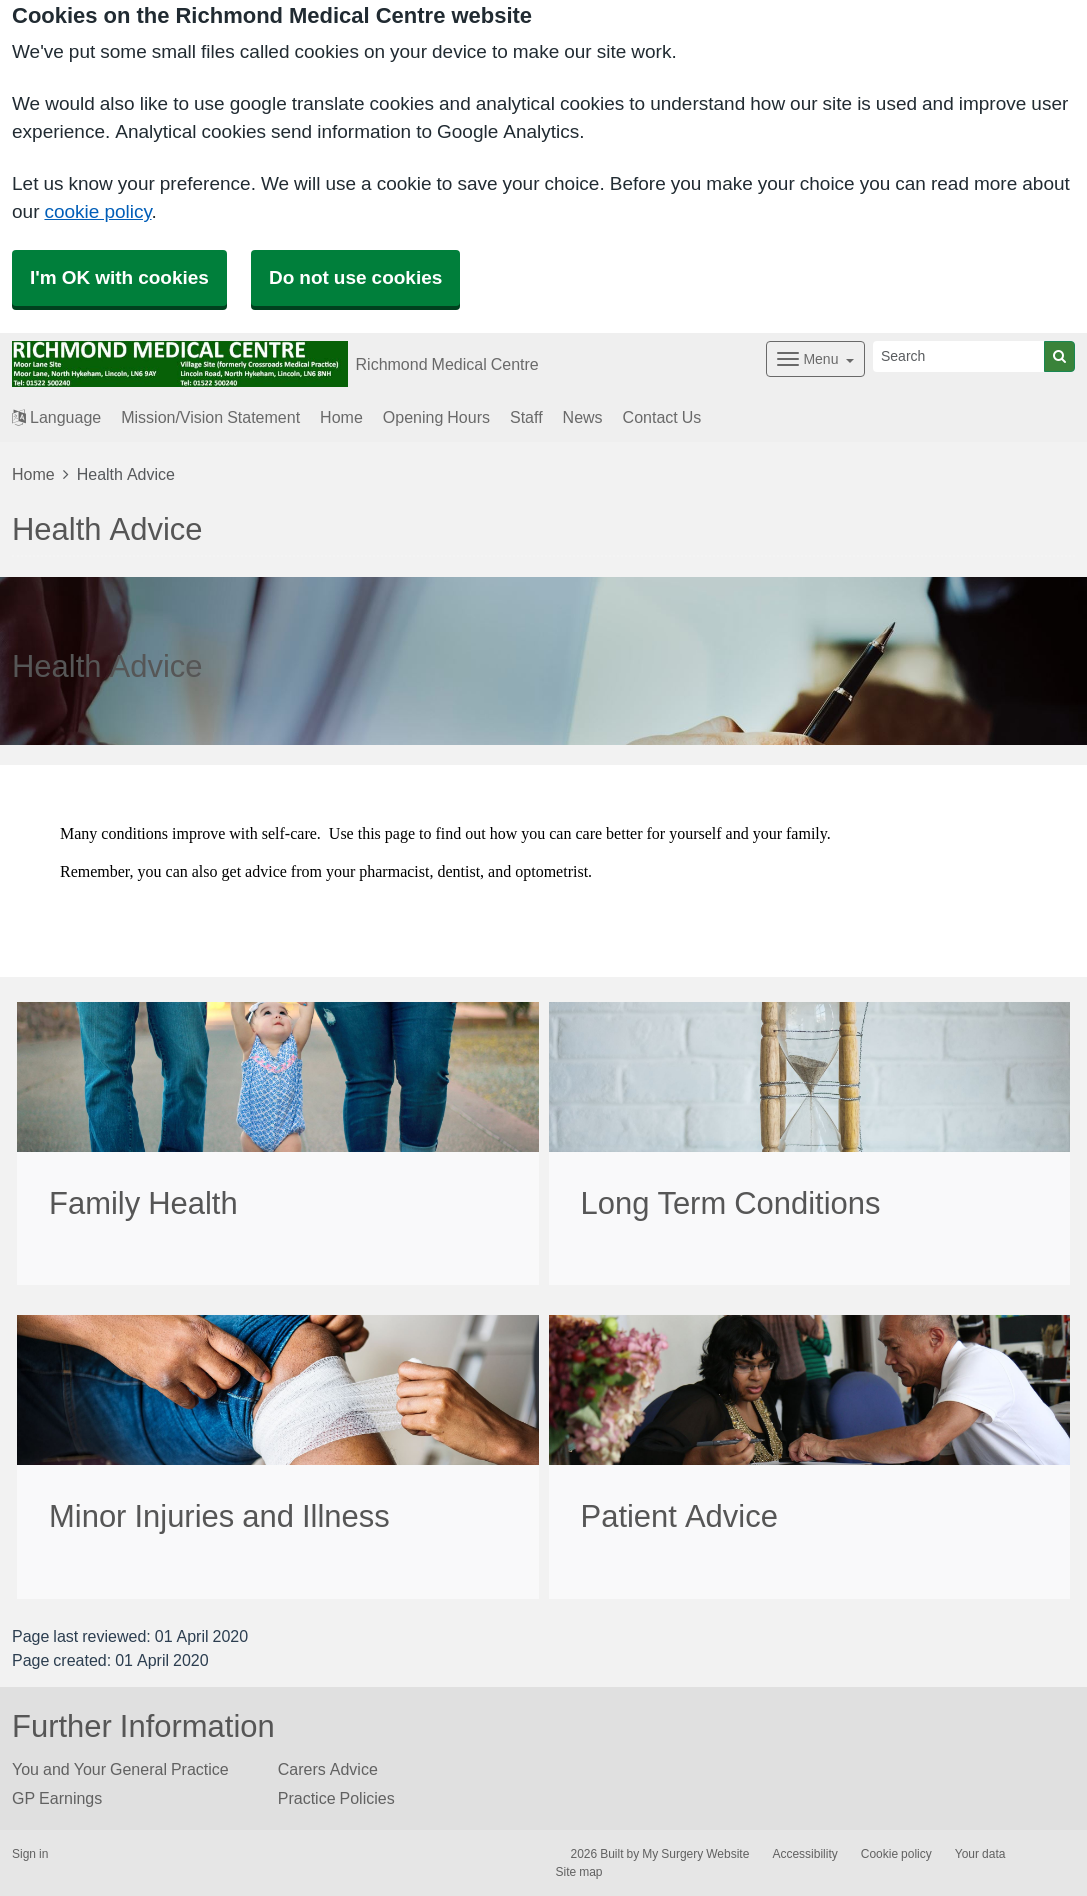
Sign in (30, 1854)
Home (341, 417)
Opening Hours (436, 417)
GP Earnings (57, 1798)
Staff (526, 417)
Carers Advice (328, 1769)
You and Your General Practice (120, 1769)
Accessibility (804, 1854)
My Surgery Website (695, 1854)
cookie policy (97, 211)
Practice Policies (336, 1798)
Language (56, 417)
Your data (980, 1854)
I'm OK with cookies (119, 277)
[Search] (959, 356)
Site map (579, 1872)
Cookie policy (896, 1854)
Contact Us (662, 417)
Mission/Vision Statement (210, 417)
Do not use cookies (355, 277)
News (583, 417)
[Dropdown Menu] (815, 359)
